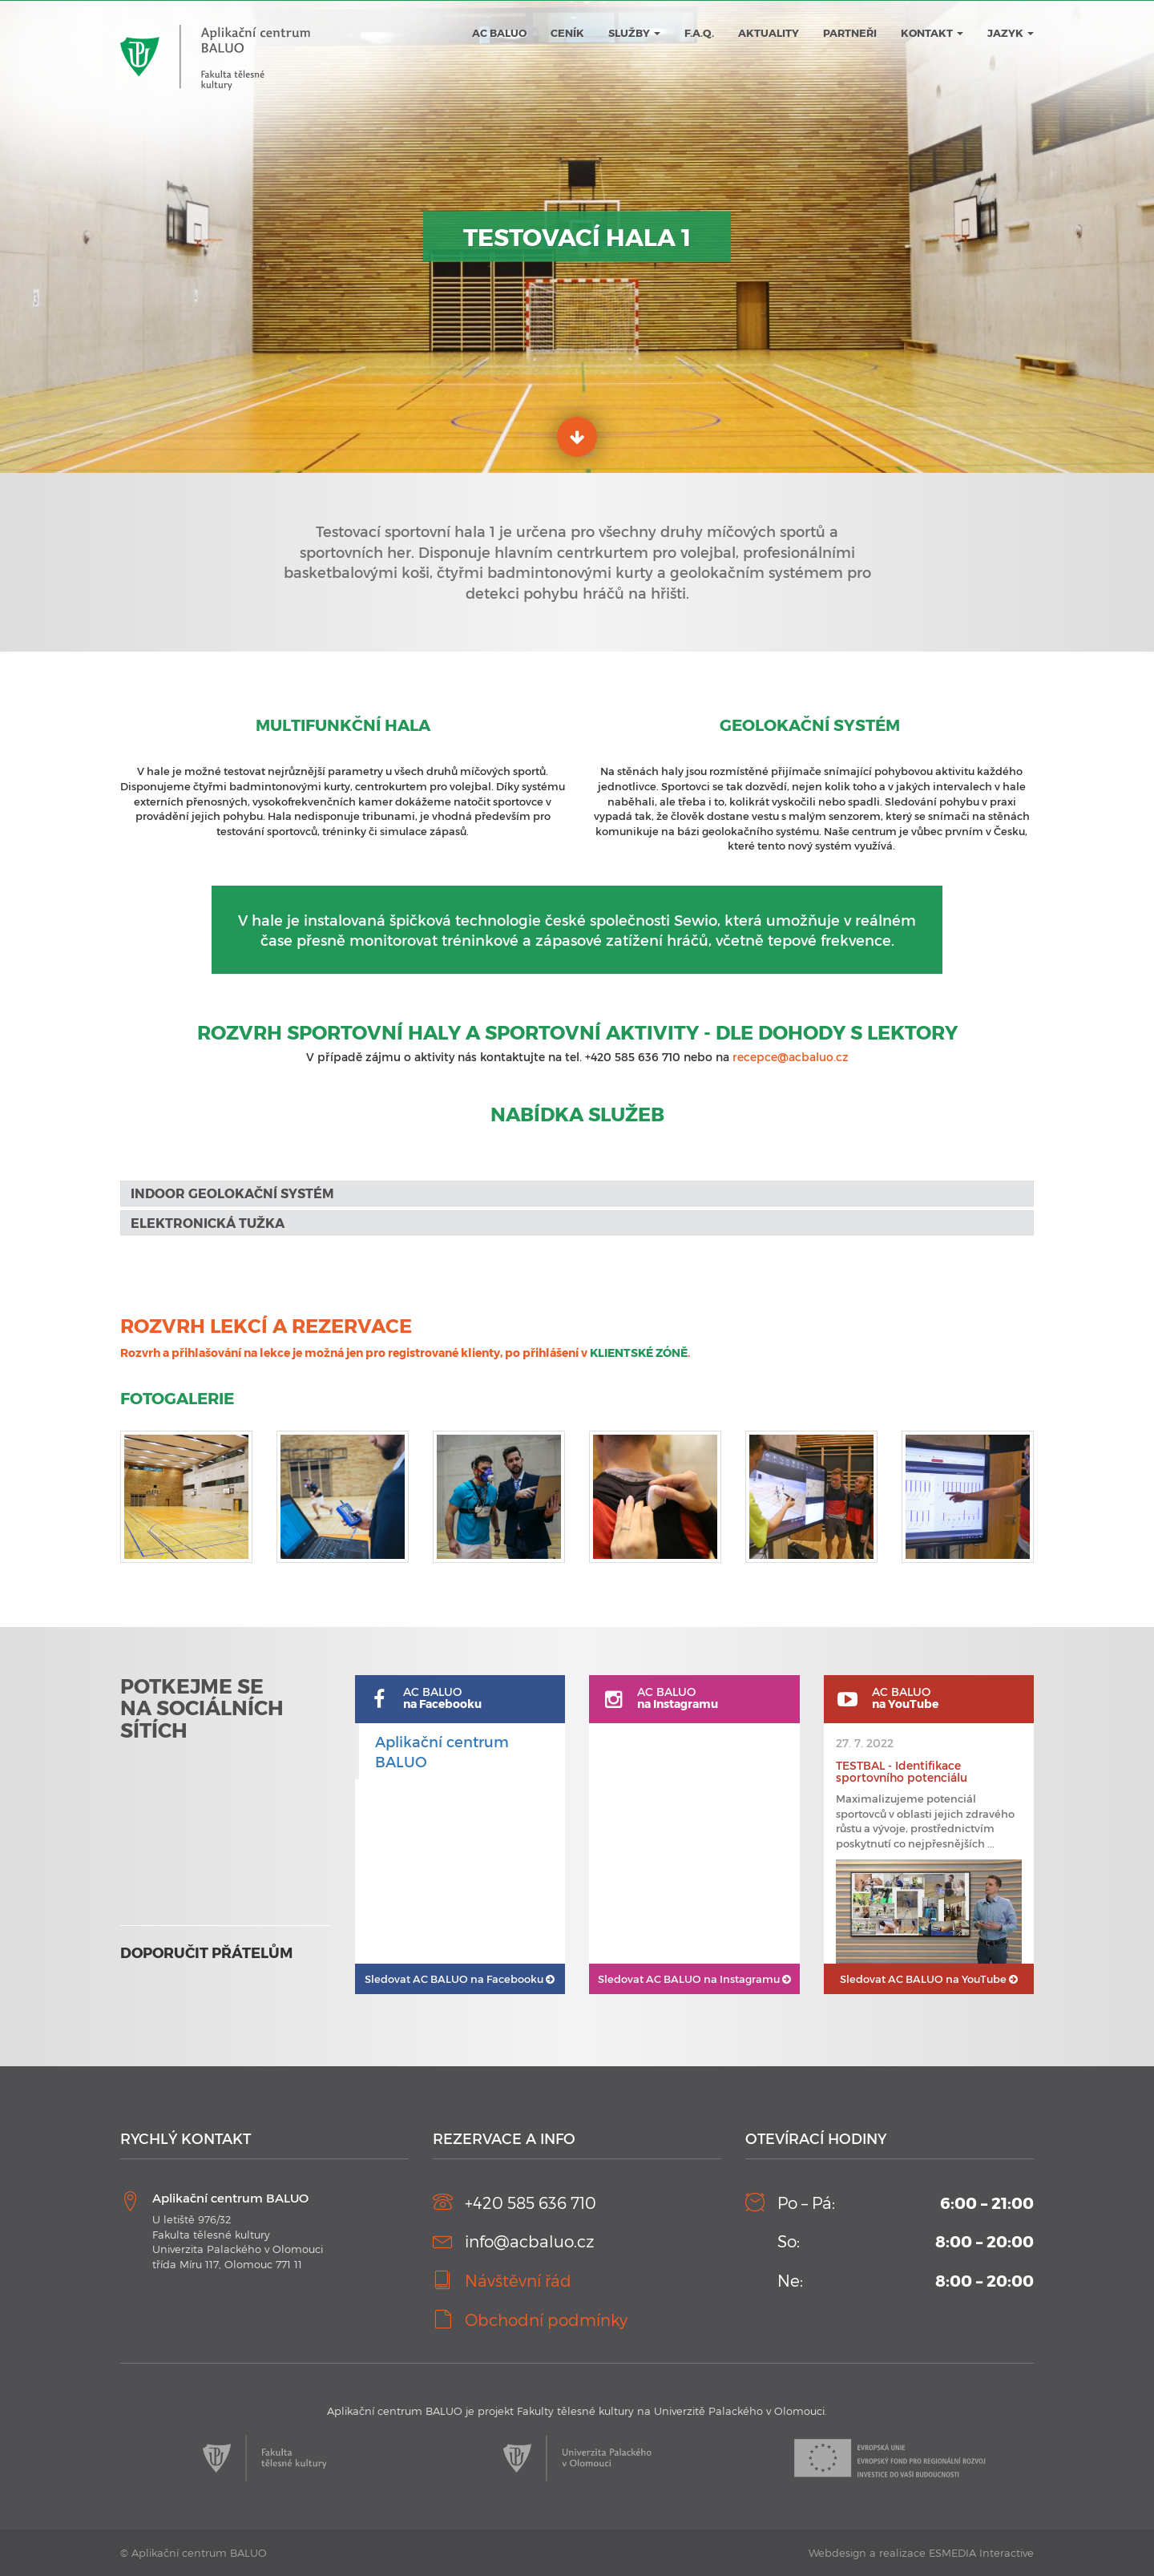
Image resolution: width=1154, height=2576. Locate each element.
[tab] (577, 1193)
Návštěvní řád (518, 2280)
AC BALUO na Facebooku (460, 1978)
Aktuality (768, 32)
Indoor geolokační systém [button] (232, 1193)
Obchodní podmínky (546, 2319)
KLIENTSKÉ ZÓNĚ (639, 1352)
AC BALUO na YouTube (929, 1978)
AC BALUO (499, 32)
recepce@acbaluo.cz (790, 1057)
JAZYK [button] (1010, 32)
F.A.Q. (699, 32)
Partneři (850, 32)
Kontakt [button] (932, 32)
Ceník (567, 32)
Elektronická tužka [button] (207, 1222)
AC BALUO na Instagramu (694, 1978)
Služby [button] (634, 32)
